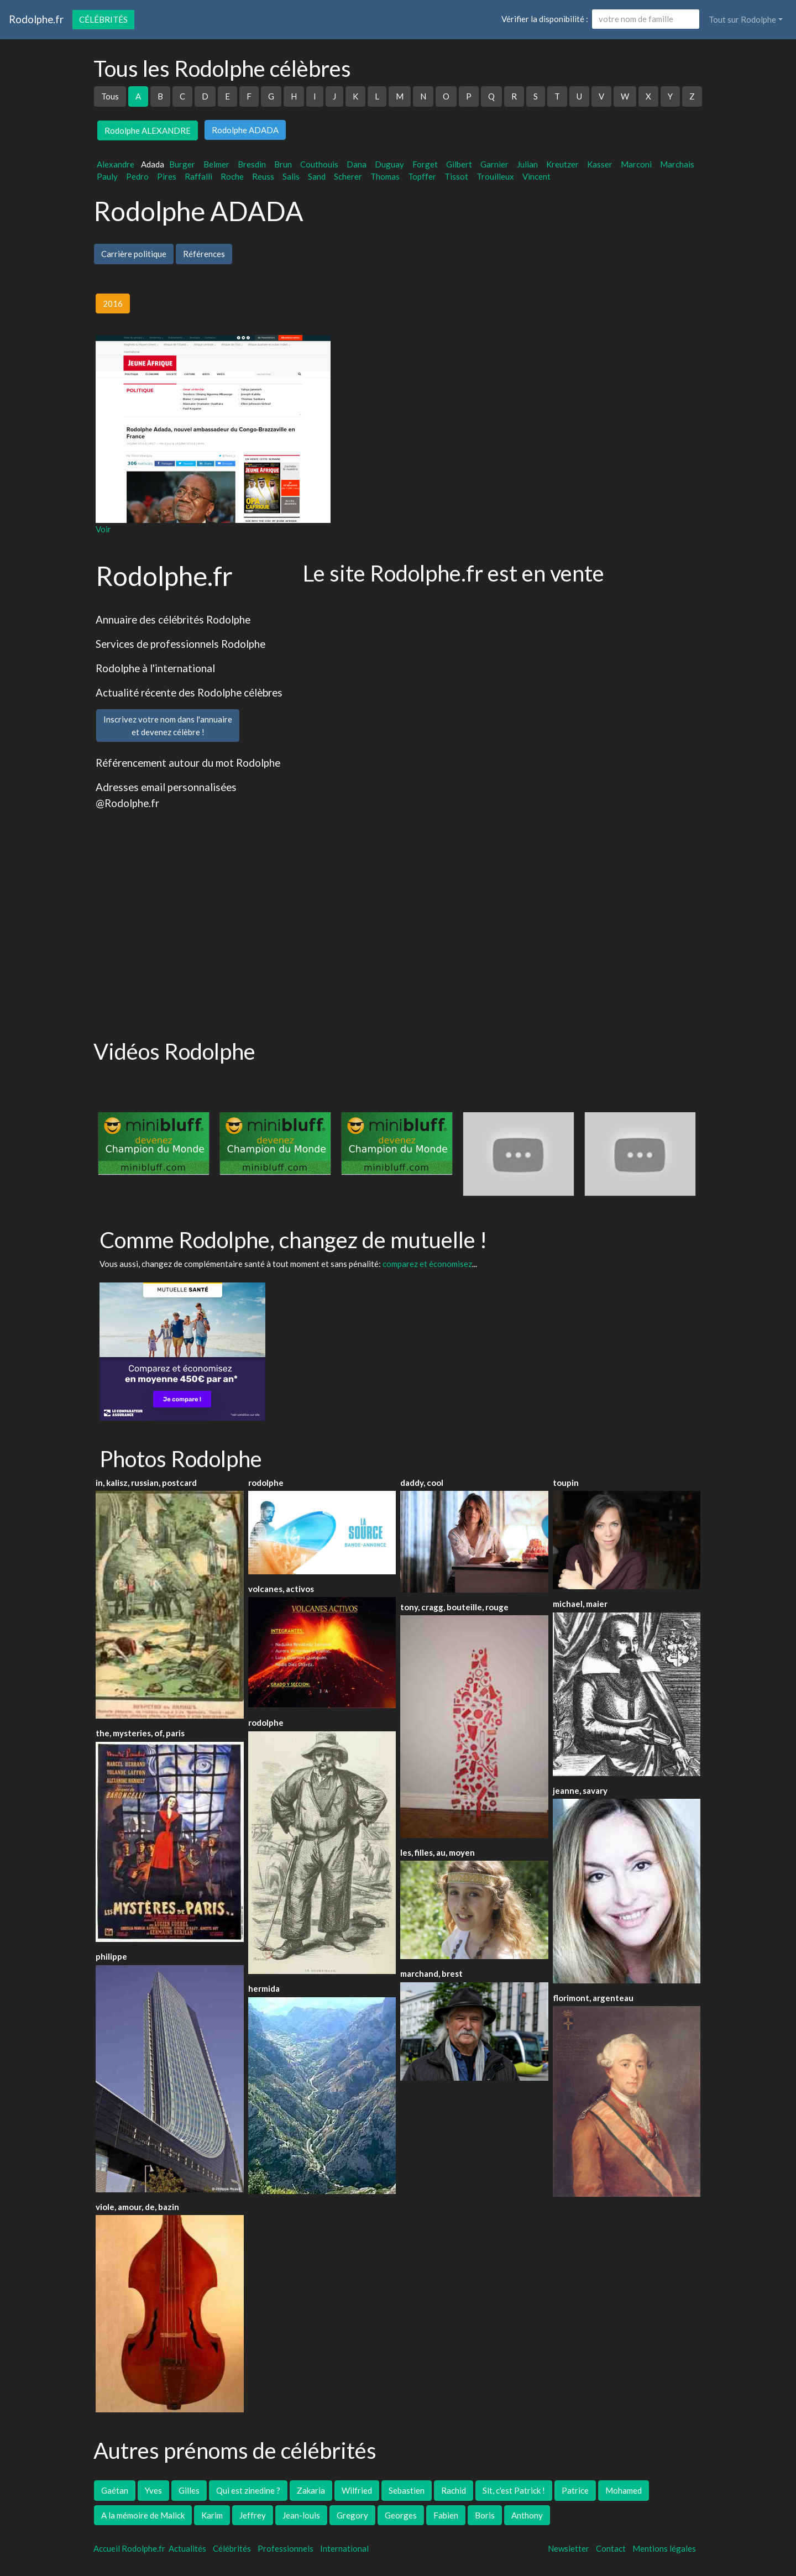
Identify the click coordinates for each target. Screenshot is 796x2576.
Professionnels (285, 2548)
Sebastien (407, 2490)
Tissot (456, 176)
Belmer (216, 164)
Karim (212, 2515)
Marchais (677, 164)
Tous (110, 96)
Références (204, 254)
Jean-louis (301, 2515)
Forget (425, 164)
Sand (317, 176)
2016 (113, 303)
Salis (291, 176)
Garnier (494, 164)
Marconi (636, 164)
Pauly (107, 176)
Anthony (527, 2515)
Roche (232, 176)
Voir (103, 529)
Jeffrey (252, 2515)
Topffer (422, 176)
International (344, 2548)
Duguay (389, 164)
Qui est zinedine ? (248, 2490)
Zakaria (311, 2490)
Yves (153, 2490)
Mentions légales (664, 2548)
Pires (167, 176)
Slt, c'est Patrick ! (514, 2490)
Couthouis (319, 164)
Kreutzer (562, 164)
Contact (611, 2548)
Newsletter (568, 2548)
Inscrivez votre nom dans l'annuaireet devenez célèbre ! (167, 725)
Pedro (137, 176)
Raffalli (198, 176)
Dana (356, 164)
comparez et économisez (427, 1264)
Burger (182, 164)
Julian (527, 164)
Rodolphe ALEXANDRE (147, 130)
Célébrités (103, 19)
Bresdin (251, 164)
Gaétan (114, 2490)
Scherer (348, 176)
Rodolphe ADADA (245, 130)
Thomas (385, 176)
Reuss (263, 176)
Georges (401, 2515)
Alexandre (115, 164)
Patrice (575, 2490)
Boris (485, 2515)
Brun (283, 164)
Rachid (453, 2490)
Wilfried (357, 2490)
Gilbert (459, 164)
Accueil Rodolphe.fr (129, 2548)
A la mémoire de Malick (143, 2515)
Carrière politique (133, 254)
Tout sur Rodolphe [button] (742, 19)
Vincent (536, 176)
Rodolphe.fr (36, 19)
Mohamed (623, 2490)
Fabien (445, 2515)
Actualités (187, 2548)
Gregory (352, 2515)
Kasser (600, 164)
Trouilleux (495, 176)
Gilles (189, 2490)
